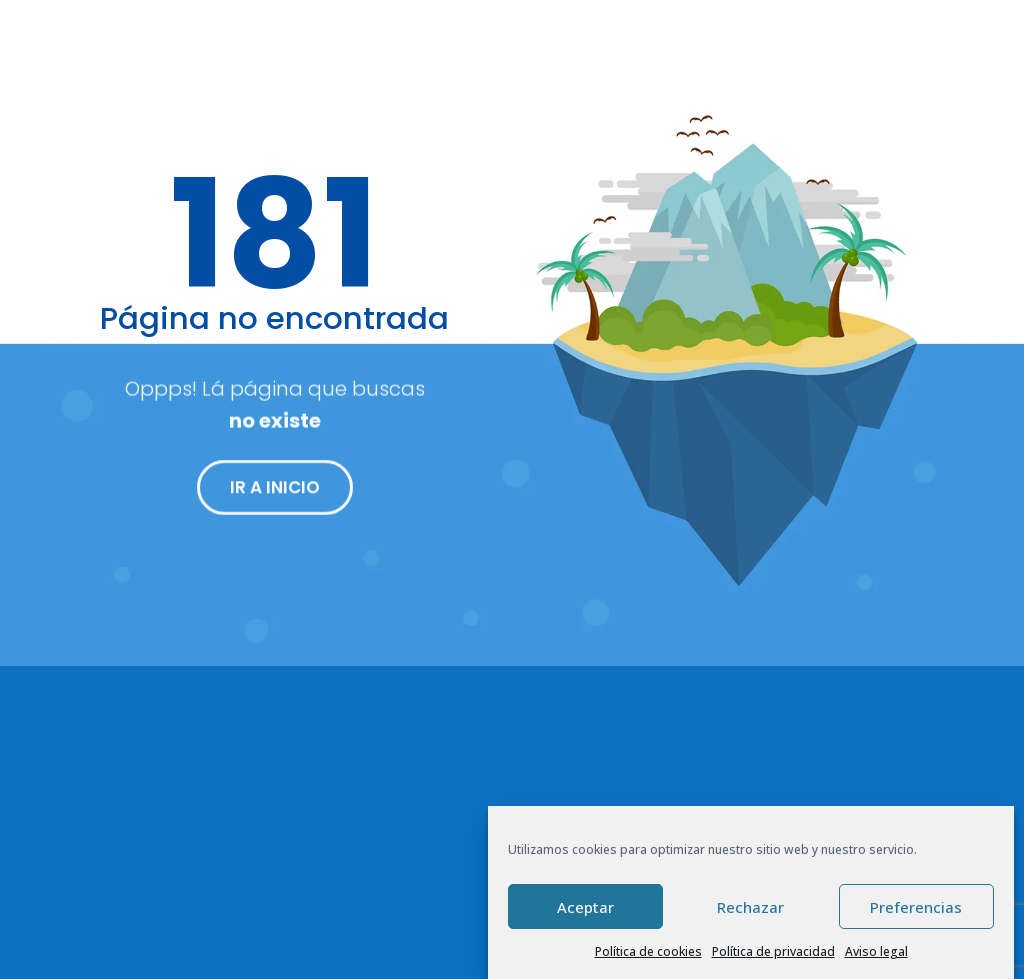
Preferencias (916, 907)
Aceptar (585, 907)
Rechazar (750, 907)
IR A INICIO (275, 495)
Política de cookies (648, 951)
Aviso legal (876, 951)
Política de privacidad (773, 951)
